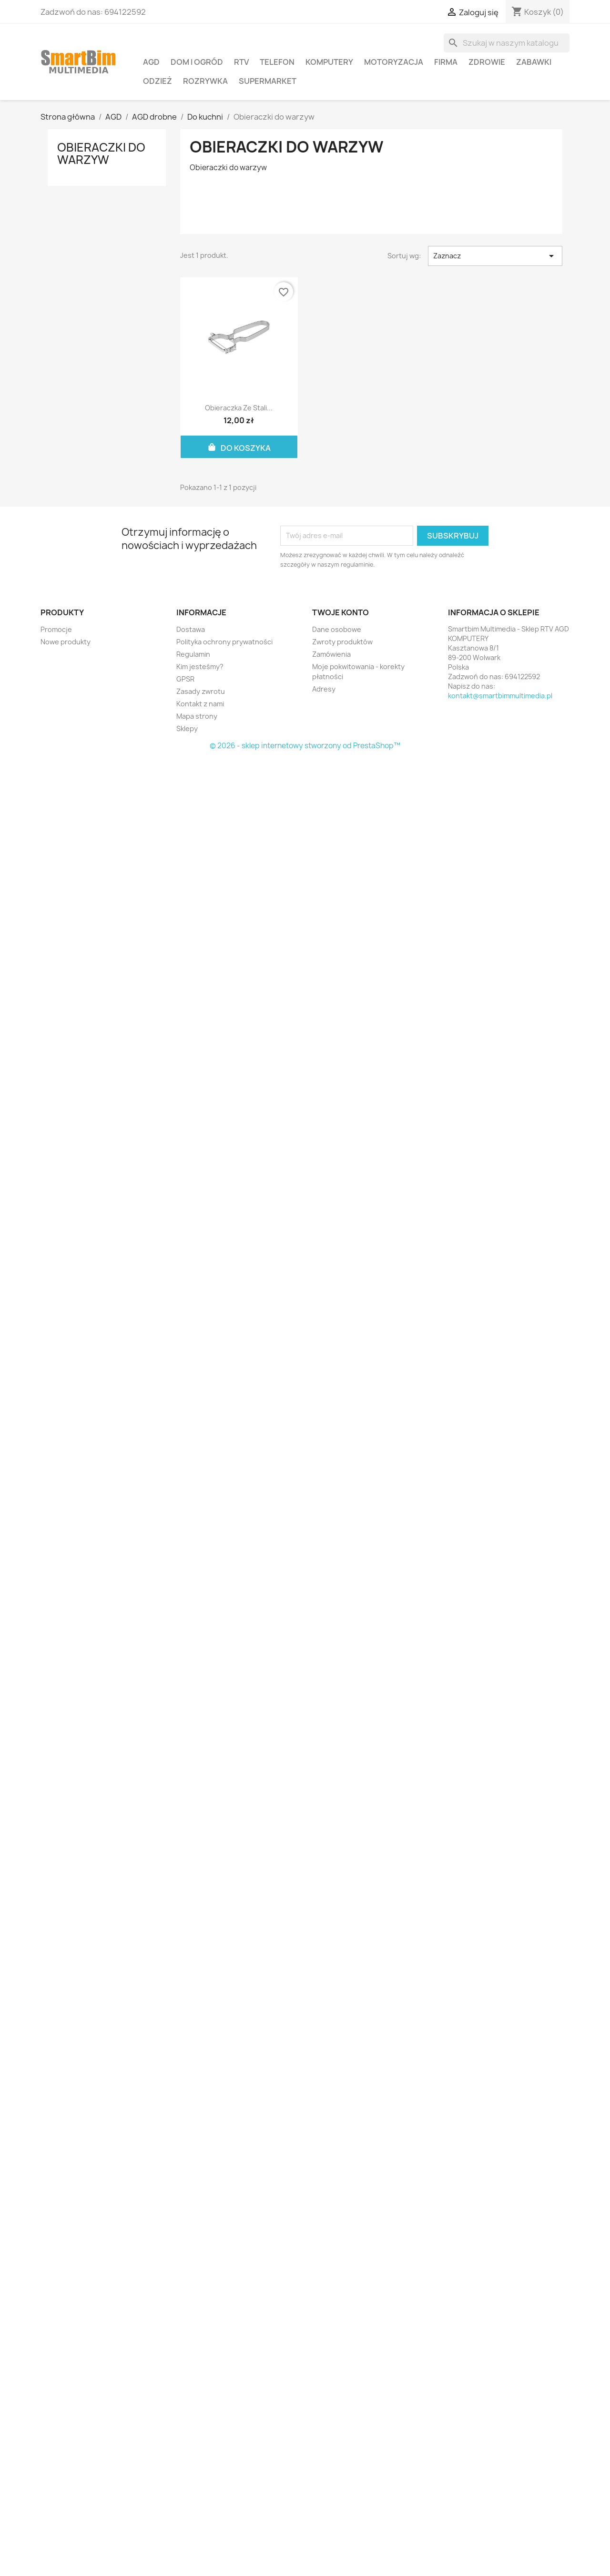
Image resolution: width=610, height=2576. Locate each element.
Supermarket (267, 81)
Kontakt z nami (200, 703)
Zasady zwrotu (200, 691)
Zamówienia (331, 654)
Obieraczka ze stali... (239, 407)
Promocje (56, 629)
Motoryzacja (393, 62)
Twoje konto (340, 612)
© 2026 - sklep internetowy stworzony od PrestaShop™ (305, 746)
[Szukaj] (506, 42)
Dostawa (190, 629)
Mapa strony (196, 716)
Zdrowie (486, 62)
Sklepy (187, 728)
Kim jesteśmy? (200, 666)
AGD (151, 62)
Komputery (329, 62)
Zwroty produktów (342, 641)
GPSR (185, 678)
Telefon (277, 62)
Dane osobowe (336, 629)
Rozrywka (205, 81)
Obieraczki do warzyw (101, 153)
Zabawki (533, 62)
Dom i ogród (197, 62)
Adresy (324, 688)
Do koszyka (239, 447)
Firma (446, 62)
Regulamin (193, 654)
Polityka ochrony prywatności (224, 641)
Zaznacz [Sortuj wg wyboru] (495, 256)
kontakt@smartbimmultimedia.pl (500, 695)
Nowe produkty (66, 641)
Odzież (157, 81)
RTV (241, 62)
